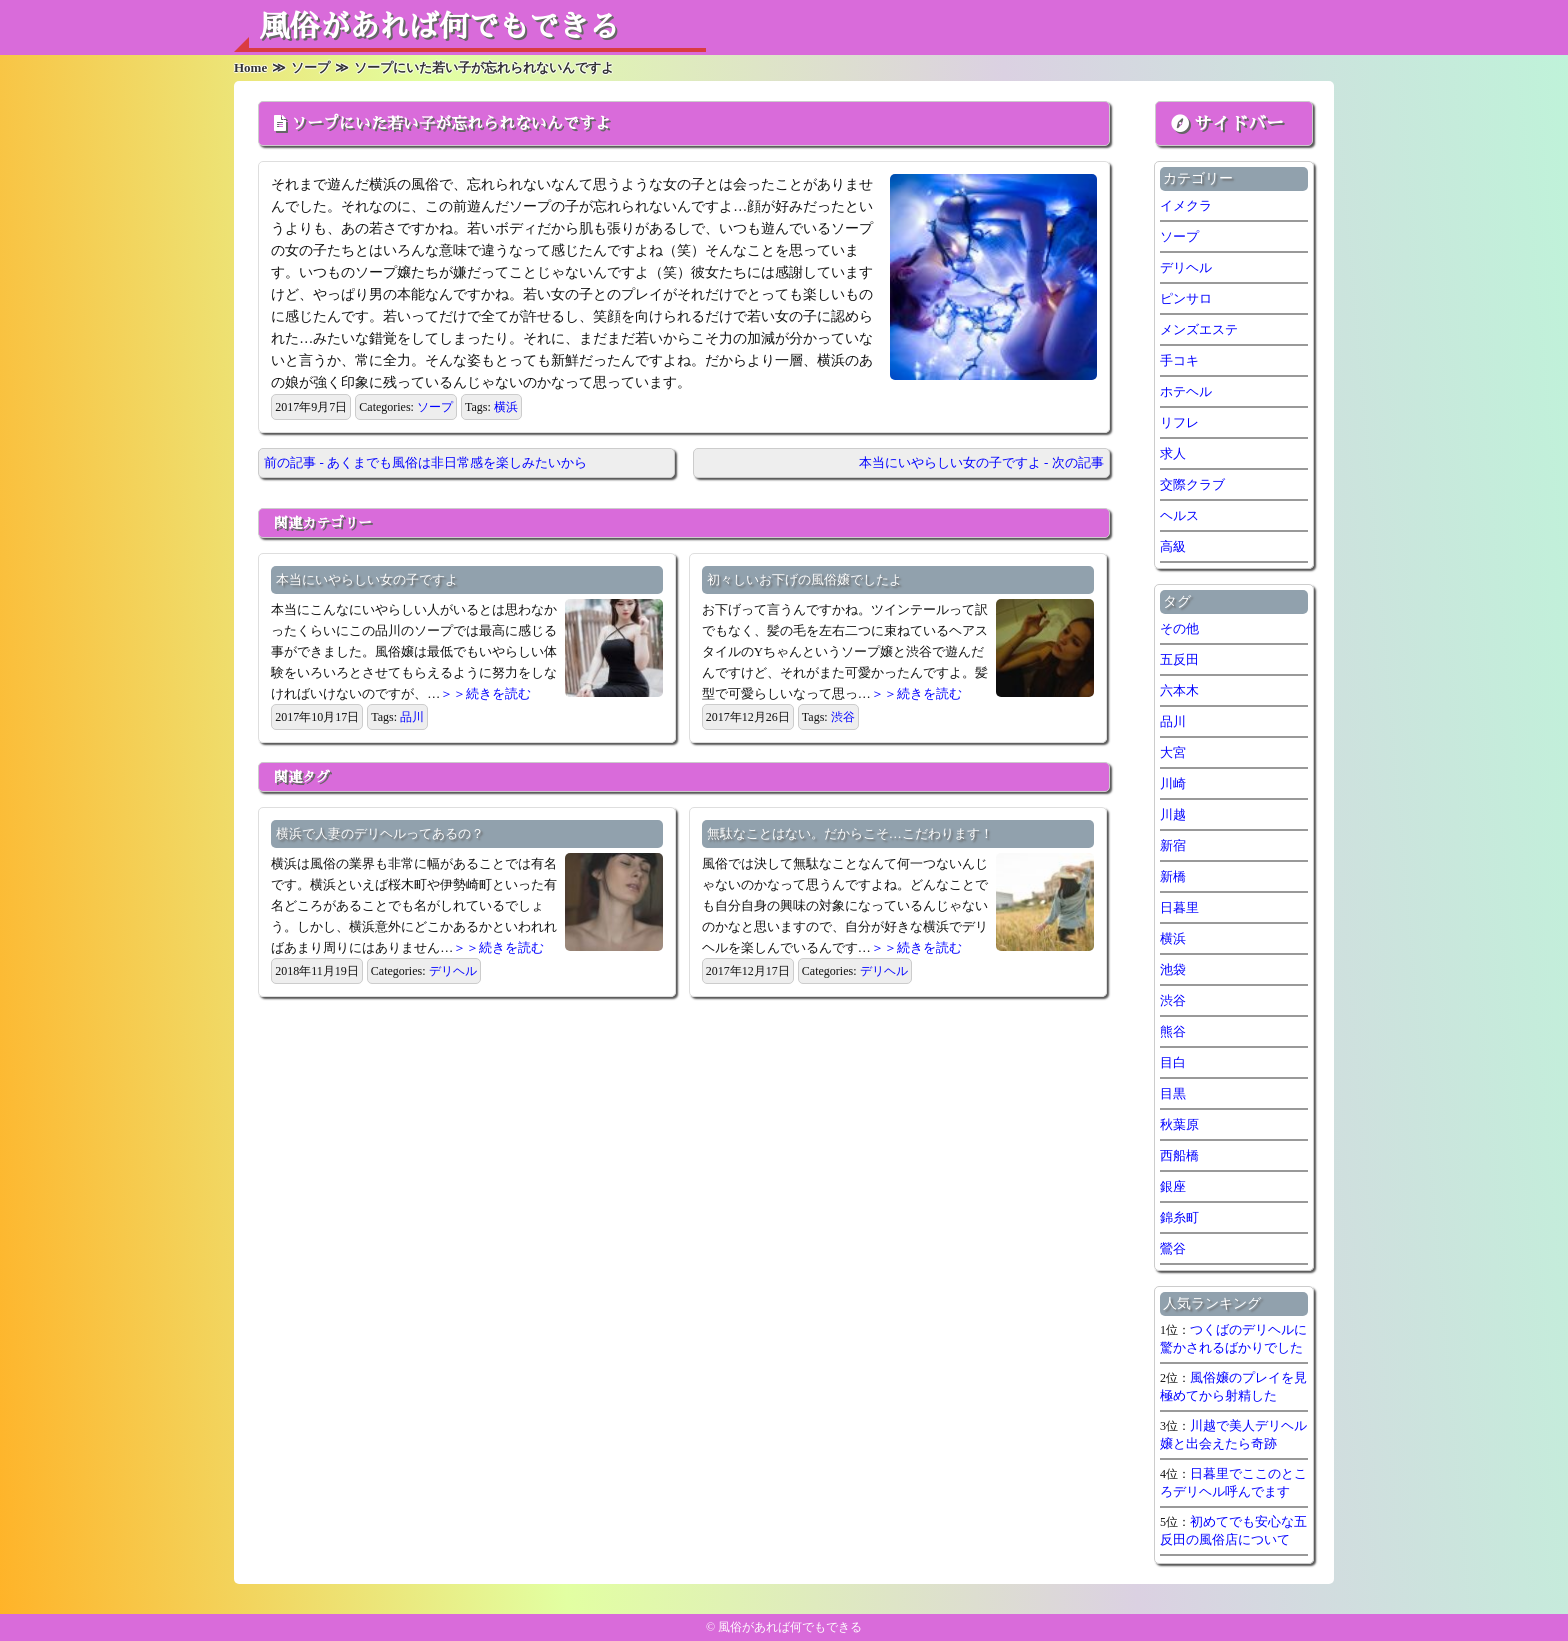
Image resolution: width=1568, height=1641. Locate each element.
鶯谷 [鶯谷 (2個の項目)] (1173, 1248)
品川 (412, 717)
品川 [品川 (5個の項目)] (1173, 721)
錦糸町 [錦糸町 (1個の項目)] (1179, 1217)
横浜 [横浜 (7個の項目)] (1173, 938)
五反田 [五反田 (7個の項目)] (1179, 659)
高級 (1173, 546)
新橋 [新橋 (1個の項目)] (1173, 876)
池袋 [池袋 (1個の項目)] (1173, 969)
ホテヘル (1186, 391)
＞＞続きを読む (485, 693)
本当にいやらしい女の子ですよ (367, 579)
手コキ (1179, 360)
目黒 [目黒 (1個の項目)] (1173, 1093)
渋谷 (843, 717)
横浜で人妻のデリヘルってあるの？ (380, 833)
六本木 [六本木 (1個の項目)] (1179, 690)
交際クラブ (1192, 484)
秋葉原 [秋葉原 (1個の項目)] (1179, 1124)
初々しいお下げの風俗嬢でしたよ (804, 579)
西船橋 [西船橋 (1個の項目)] (1179, 1155)
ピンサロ (1186, 298)
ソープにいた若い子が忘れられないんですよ (451, 124)
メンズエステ (1199, 329)
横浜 (506, 407)
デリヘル (453, 971)
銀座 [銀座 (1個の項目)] (1173, 1186)
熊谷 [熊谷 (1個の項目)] (1173, 1031)
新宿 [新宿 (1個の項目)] (1173, 845)
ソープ (435, 407)
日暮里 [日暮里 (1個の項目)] (1179, 907)
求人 (1173, 453)
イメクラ (1186, 205)
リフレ (1179, 422)
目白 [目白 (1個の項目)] (1173, 1062)
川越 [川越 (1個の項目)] (1173, 814)
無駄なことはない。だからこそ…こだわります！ (850, 833)
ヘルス (1179, 515)
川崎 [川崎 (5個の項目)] (1173, 783)
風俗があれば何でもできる (439, 27)
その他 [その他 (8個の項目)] (1179, 628)
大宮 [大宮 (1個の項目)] (1173, 752)
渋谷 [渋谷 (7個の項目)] (1173, 1000)
